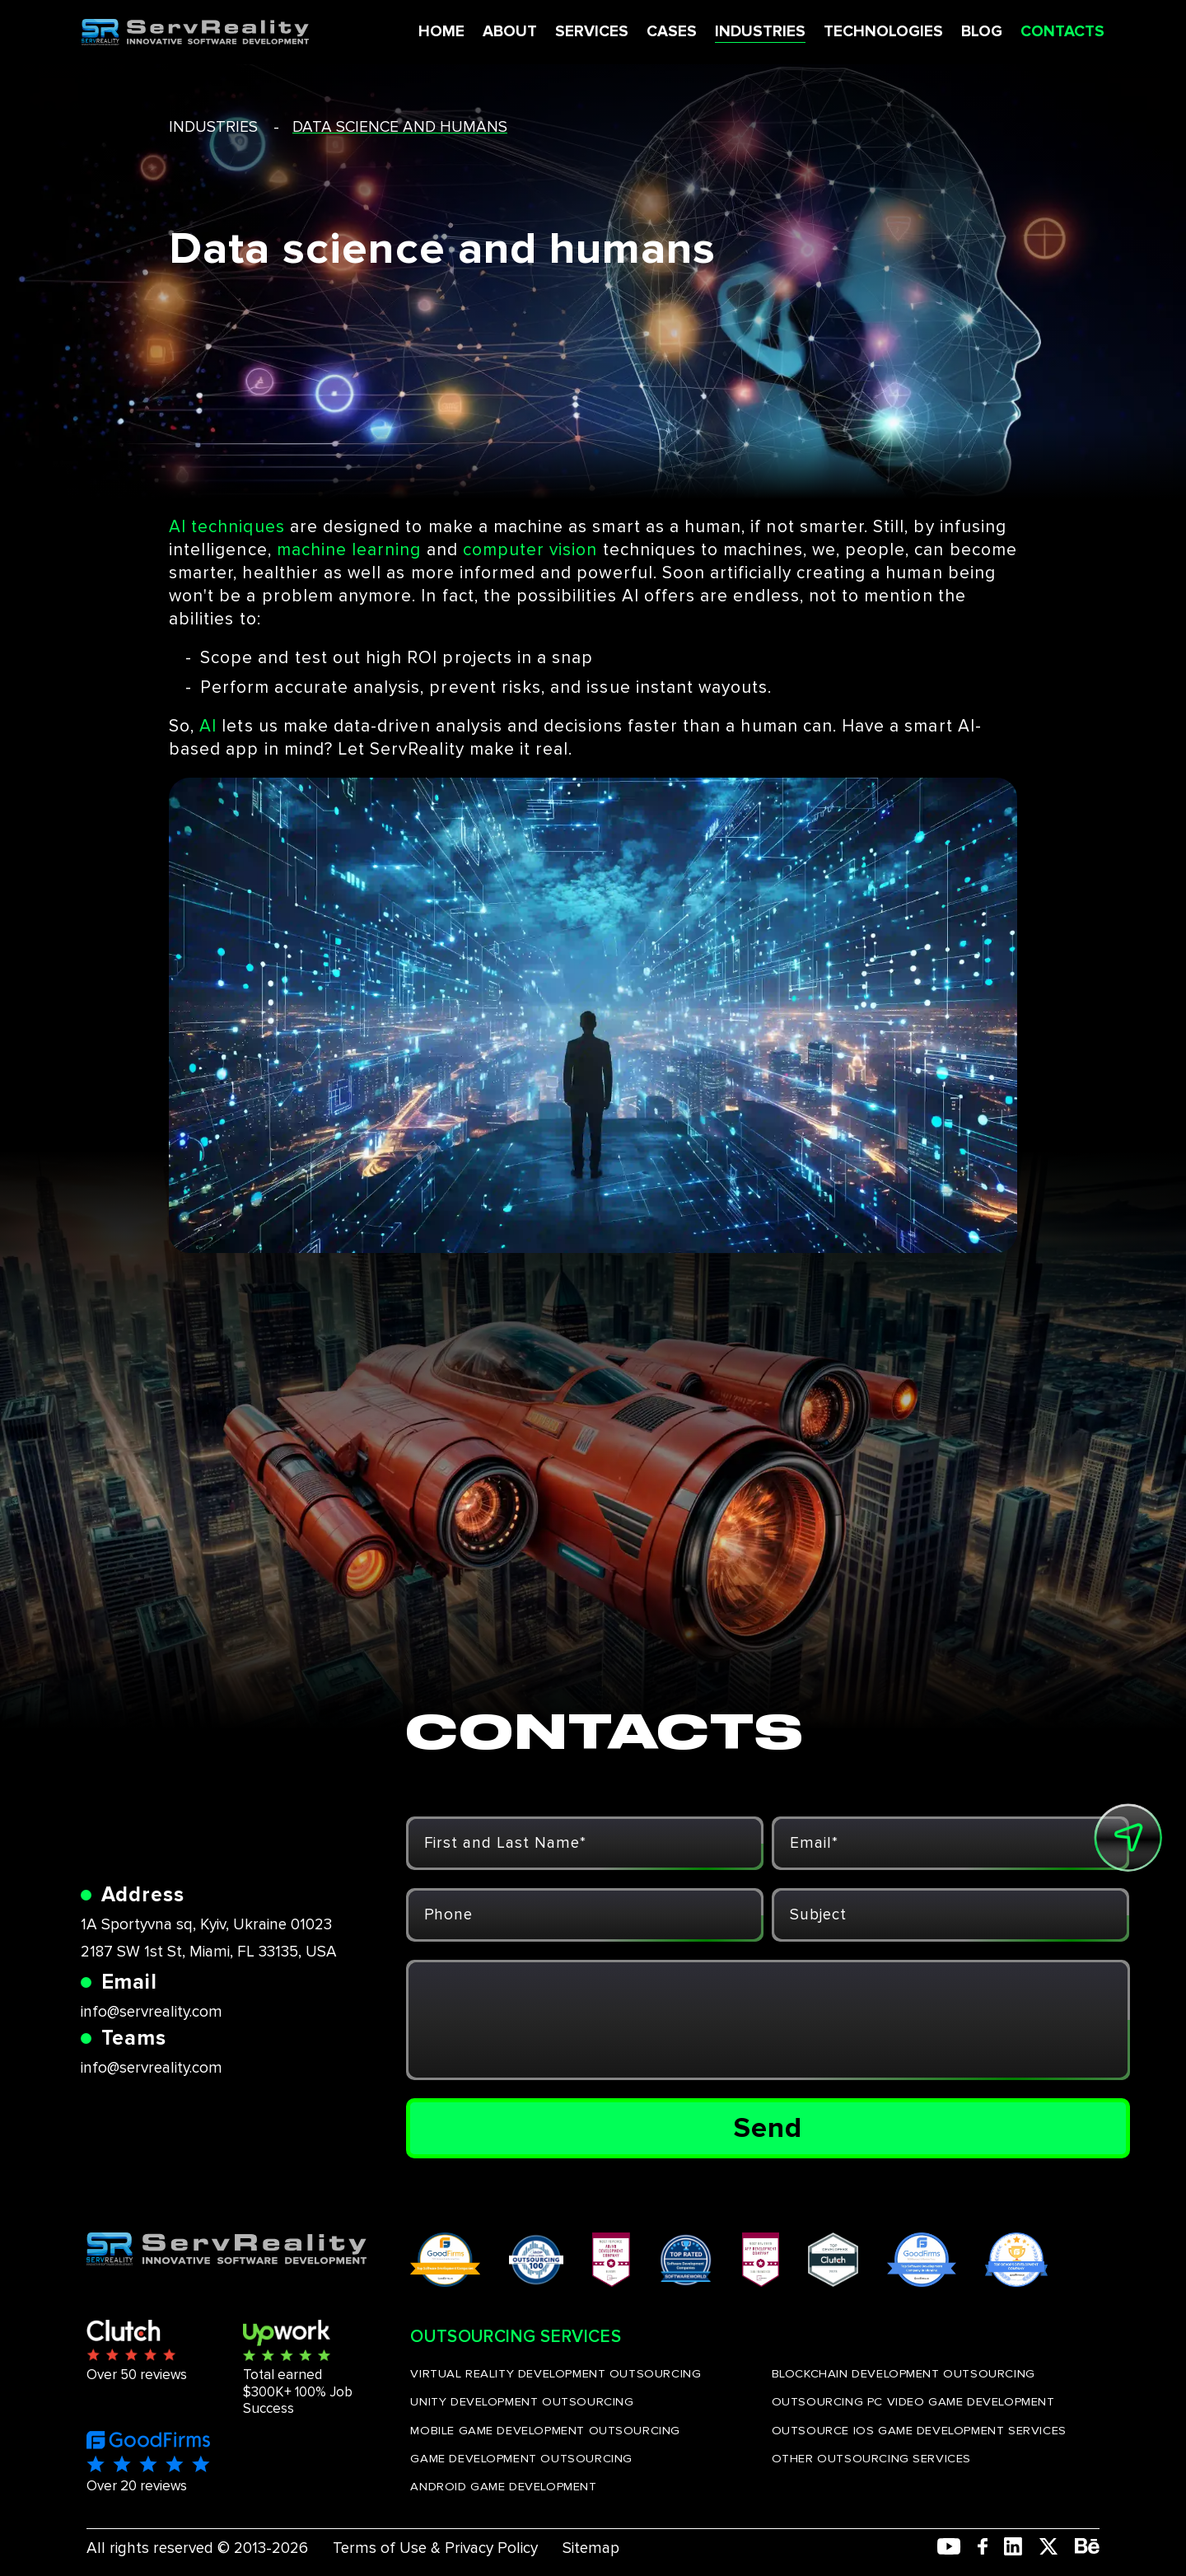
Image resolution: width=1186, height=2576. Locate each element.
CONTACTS (1062, 31)
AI (208, 726)
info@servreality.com (151, 2012)
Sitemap (591, 2548)
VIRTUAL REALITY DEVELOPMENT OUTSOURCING (555, 2373)
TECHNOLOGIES (882, 31)
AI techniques (227, 527)
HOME (441, 31)
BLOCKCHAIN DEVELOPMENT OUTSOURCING (903, 2373)
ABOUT (509, 31)
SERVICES (591, 31)
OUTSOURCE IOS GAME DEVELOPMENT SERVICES (919, 2430)
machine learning (349, 550)
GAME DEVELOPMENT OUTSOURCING (521, 2458)
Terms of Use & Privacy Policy (435, 2548)
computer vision (530, 550)
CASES (671, 31)
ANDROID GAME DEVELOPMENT (503, 2486)
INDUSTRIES (759, 31)
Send (768, 2128)
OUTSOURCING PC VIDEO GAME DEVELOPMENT (913, 2401)
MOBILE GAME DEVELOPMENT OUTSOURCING (545, 2430)
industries (213, 127)
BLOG (981, 31)
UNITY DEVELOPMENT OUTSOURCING (521, 2401)
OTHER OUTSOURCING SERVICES (871, 2458)
